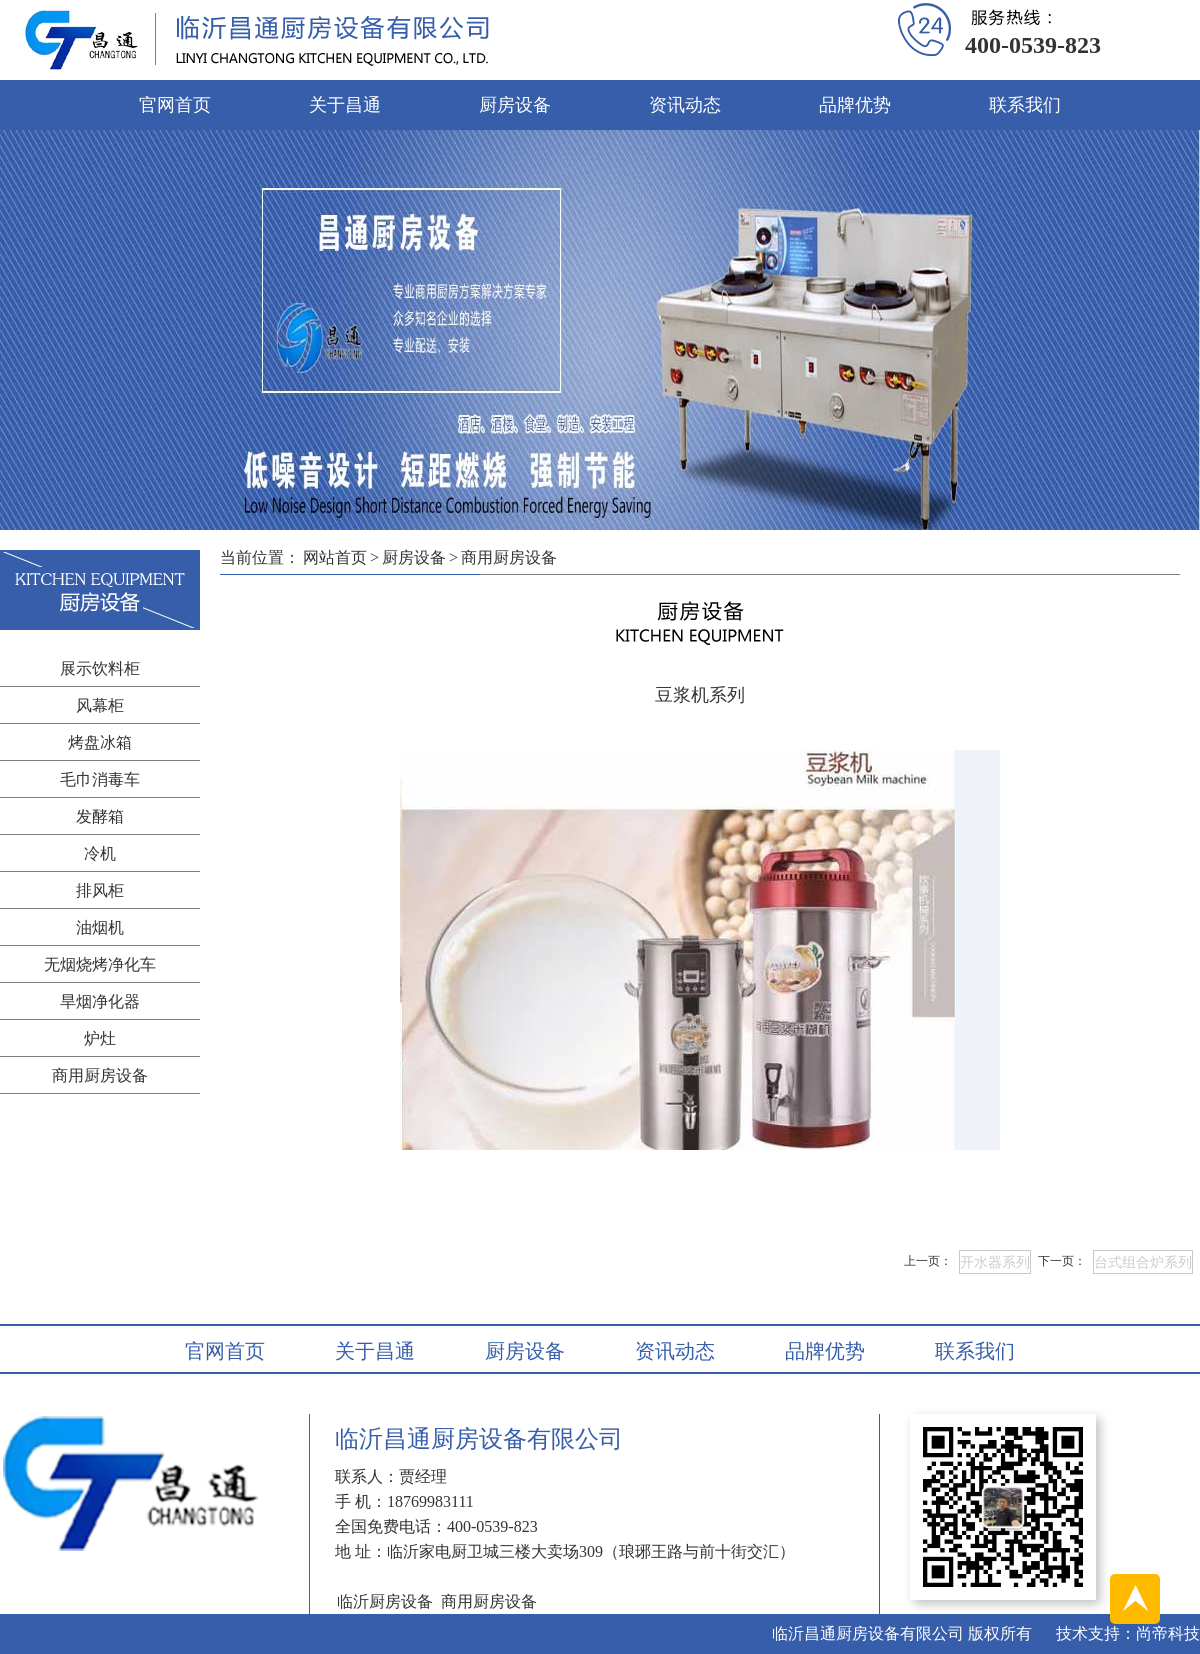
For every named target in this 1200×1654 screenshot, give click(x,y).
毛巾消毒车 (100, 779)
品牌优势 (855, 105)
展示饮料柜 (100, 668)
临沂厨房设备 (385, 1601)
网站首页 (335, 557)
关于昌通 (345, 105)
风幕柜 (100, 705)
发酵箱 (100, 816)
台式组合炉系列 (1143, 1262)
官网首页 (175, 105)
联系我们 (1025, 105)
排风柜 (100, 890)
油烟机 (100, 927)
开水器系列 (995, 1262)
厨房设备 (515, 105)
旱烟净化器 (100, 1001)
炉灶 (100, 1038)
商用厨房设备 (100, 1075)
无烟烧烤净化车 (100, 964)
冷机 (100, 853)
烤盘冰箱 (100, 742)
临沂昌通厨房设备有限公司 (868, 1633)
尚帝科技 (1168, 1633)
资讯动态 (685, 105)
